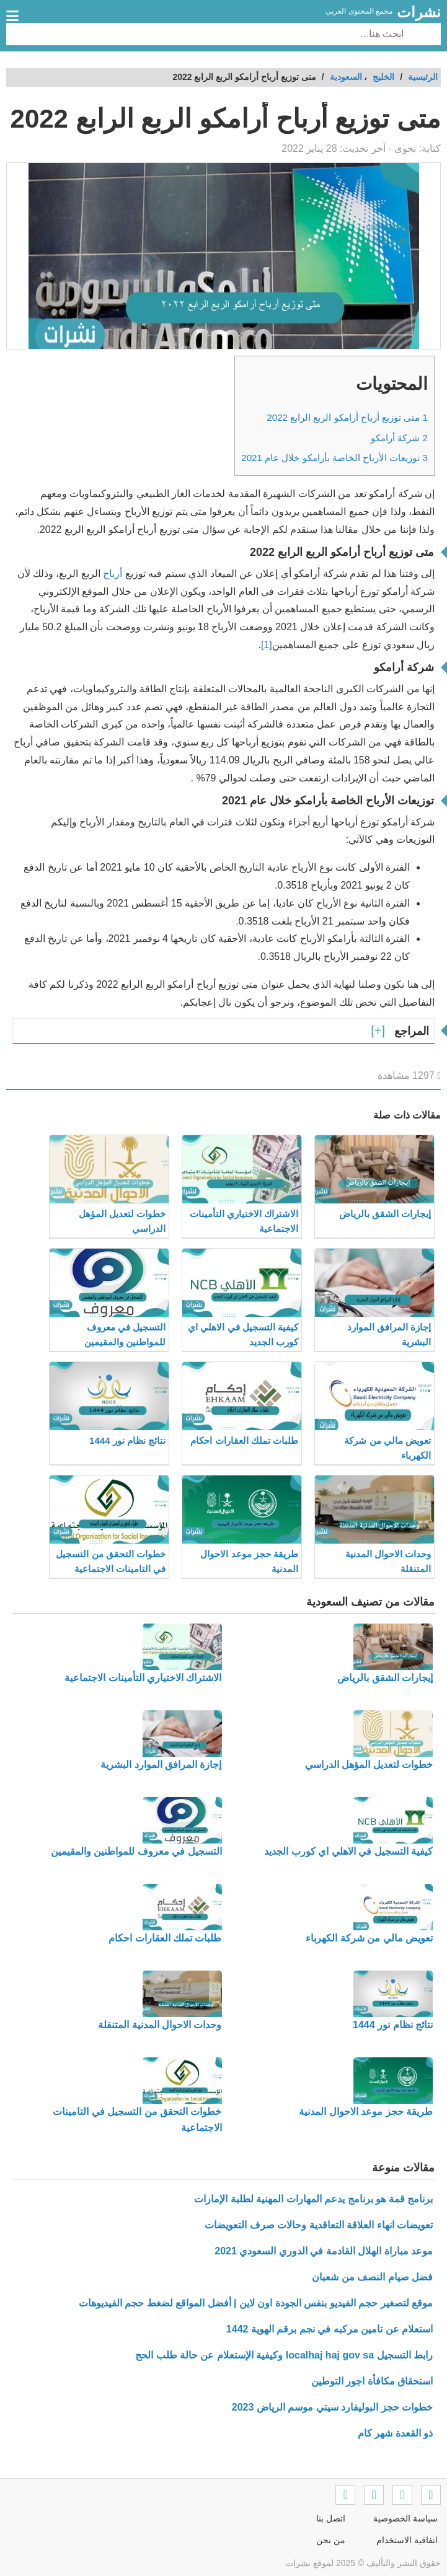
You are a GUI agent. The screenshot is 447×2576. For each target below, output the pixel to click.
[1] (266, 645)
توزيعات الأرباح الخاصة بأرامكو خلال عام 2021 (334, 457)
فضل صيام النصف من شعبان (372, 2277)
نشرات (419, 12)
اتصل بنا (330, 2518)
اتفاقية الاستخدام (407, 2540)
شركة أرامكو (399, 438)
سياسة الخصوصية (405, 2518)
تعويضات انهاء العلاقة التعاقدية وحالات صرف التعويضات (319, 2225)
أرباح (114, 573)
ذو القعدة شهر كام (395, 2433)
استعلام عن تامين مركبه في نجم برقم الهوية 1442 (329, 2329)
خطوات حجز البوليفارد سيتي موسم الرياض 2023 (332, 2407)
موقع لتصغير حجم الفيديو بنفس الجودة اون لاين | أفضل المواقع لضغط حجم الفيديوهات (256, 2303)
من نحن (330, 2540)
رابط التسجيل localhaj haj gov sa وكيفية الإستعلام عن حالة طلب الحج (284, 2355)
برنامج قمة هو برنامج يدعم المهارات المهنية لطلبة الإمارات (313, 2199)
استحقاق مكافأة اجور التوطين (372, 2381)
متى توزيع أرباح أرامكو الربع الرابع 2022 (347, 417)
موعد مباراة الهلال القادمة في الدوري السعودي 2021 (324, 2251)
